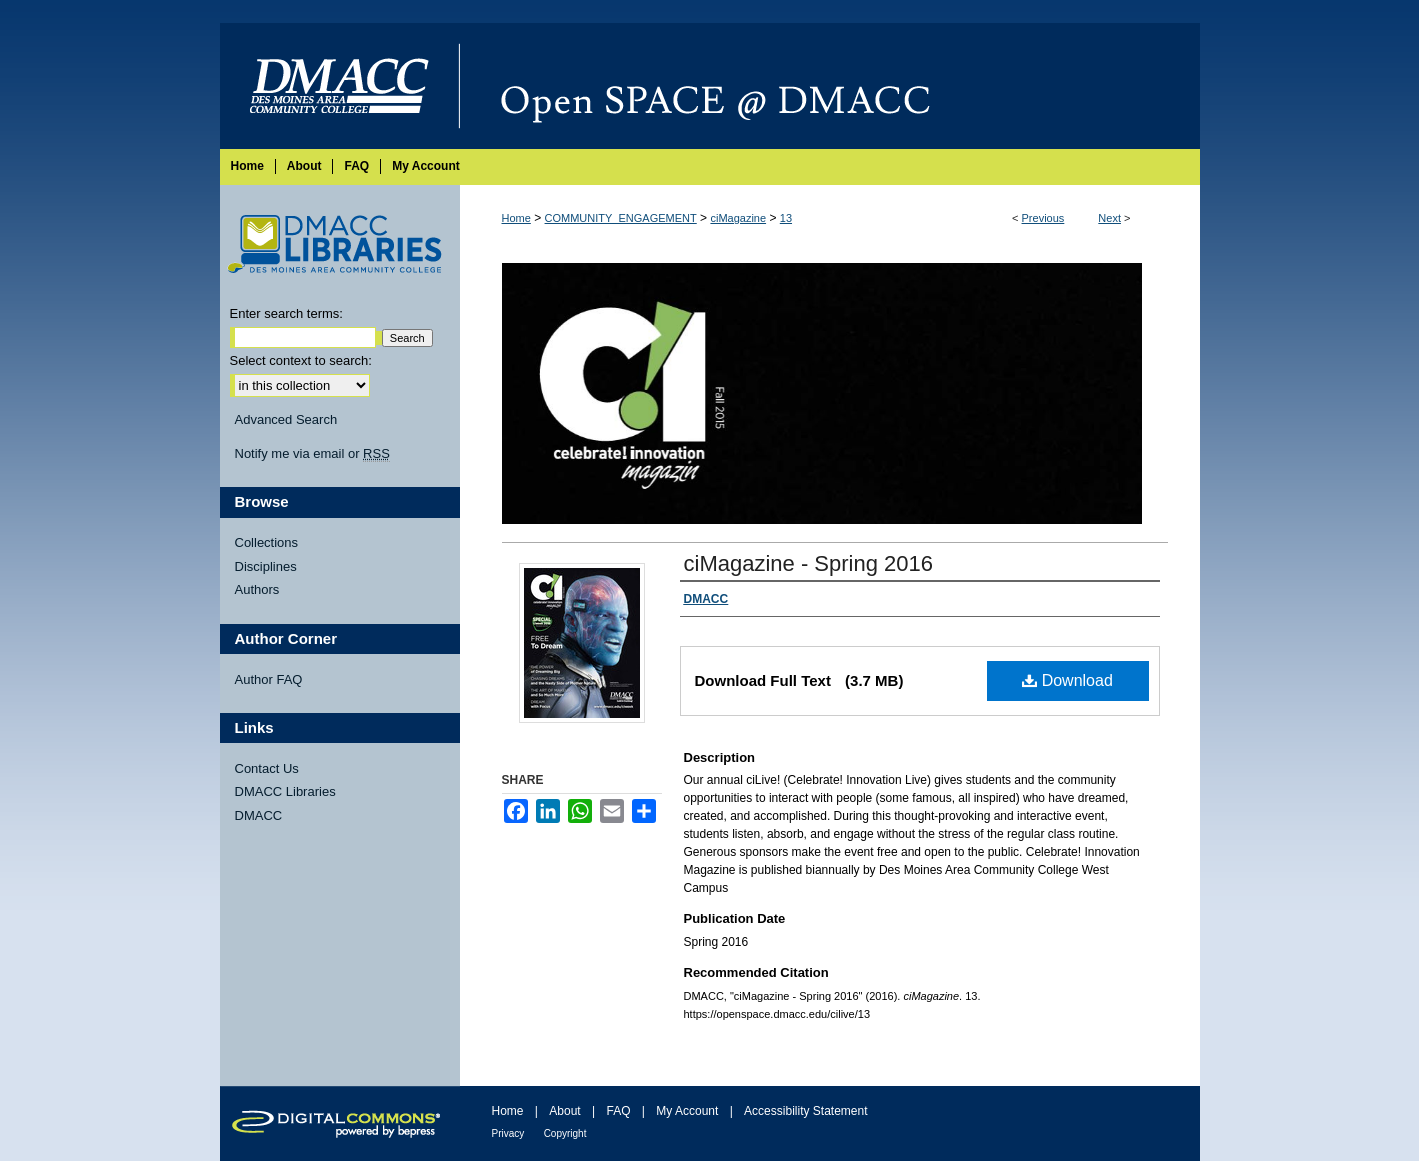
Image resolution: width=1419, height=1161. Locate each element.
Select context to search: (301, 360)
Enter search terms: (286, 313)
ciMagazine (738, 218)
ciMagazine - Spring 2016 (808, 563)
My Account (687, 1111)
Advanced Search (286, 419)
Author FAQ (269, 679)
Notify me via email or (312, 454)
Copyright (565, 1133)
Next (1109, 218)
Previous (1043, 218)
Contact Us (267, 768)
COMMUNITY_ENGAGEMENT (621, 218)
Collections (267, 542)
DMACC (259, 815)
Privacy (508, 1133)
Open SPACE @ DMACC (830, 86)
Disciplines (266, 566)
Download (1067, 680)
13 (786, 218)
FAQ (618, 1111)
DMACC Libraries (285, 791)
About (564, 1111)
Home (516, 218)
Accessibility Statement (805, 1111)
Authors (257, 589)
